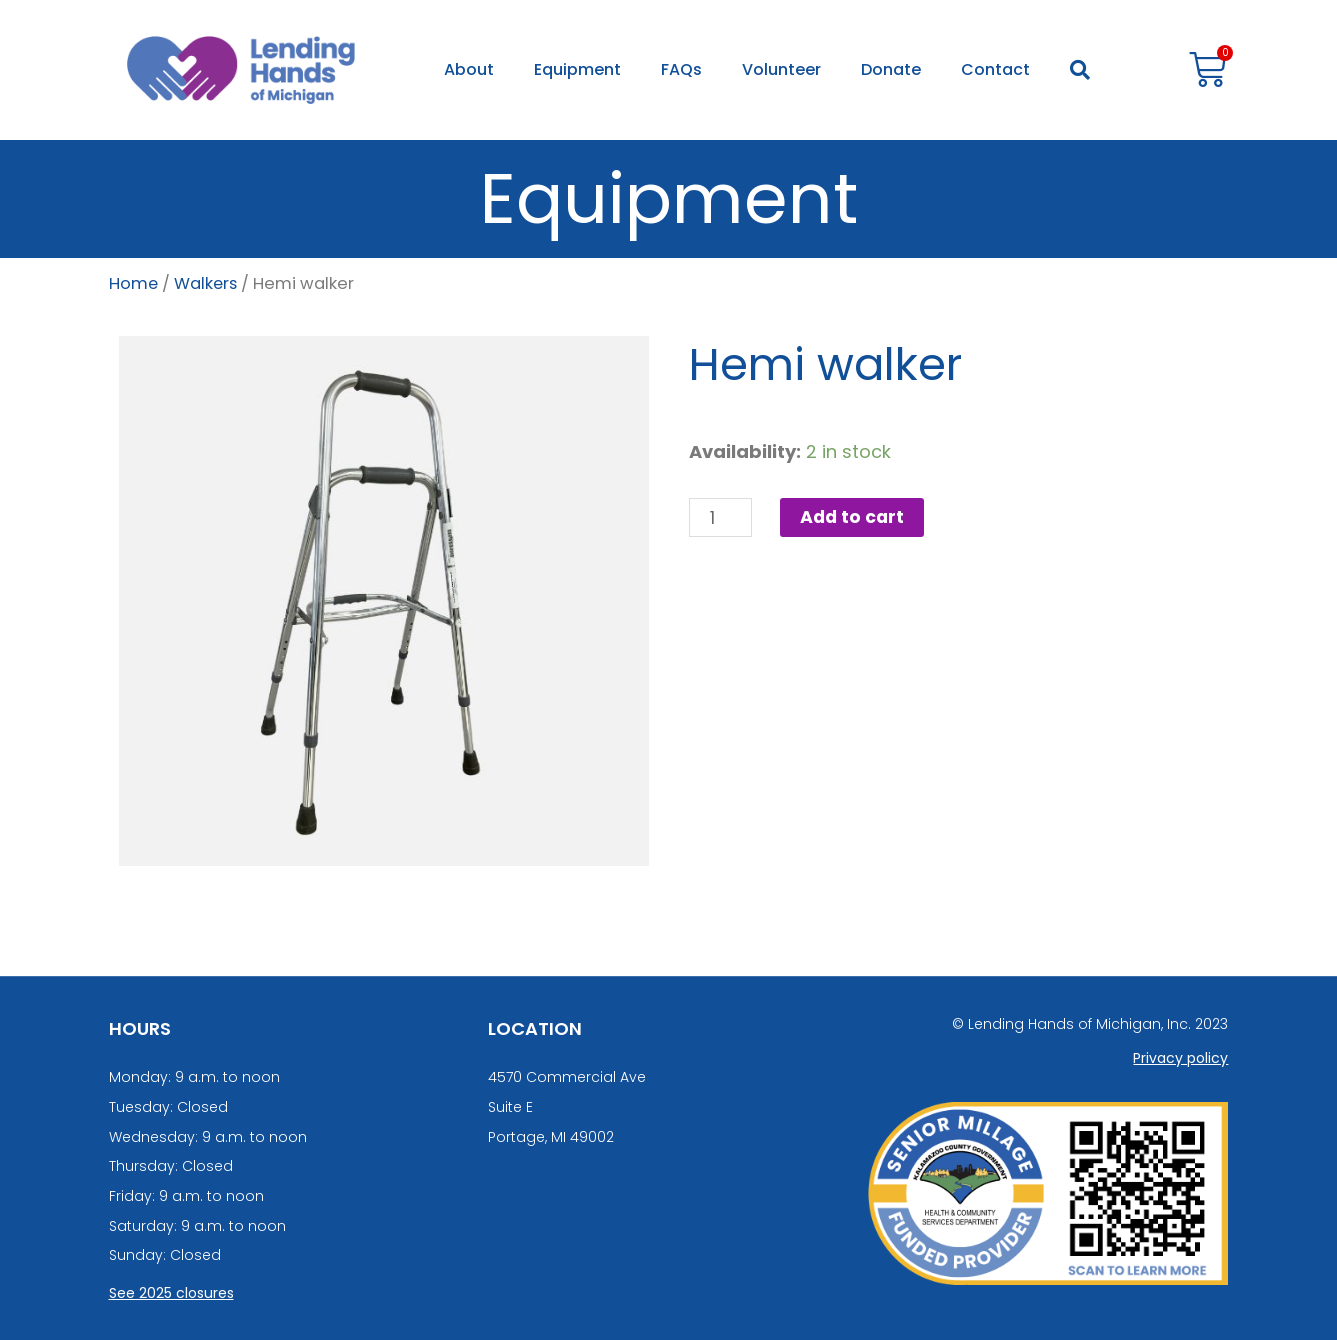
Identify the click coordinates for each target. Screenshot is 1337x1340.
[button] (1080, 70)
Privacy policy (1180, 1058)
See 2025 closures (171, 1293)
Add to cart (855, 517)
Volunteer (781, 69)
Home (134, 283)
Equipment (577, 69)
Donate (891, 69)
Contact (995, 69)
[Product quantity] (721, 518)
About (469, 69)
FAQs (681, 69)
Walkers (207, 283)
